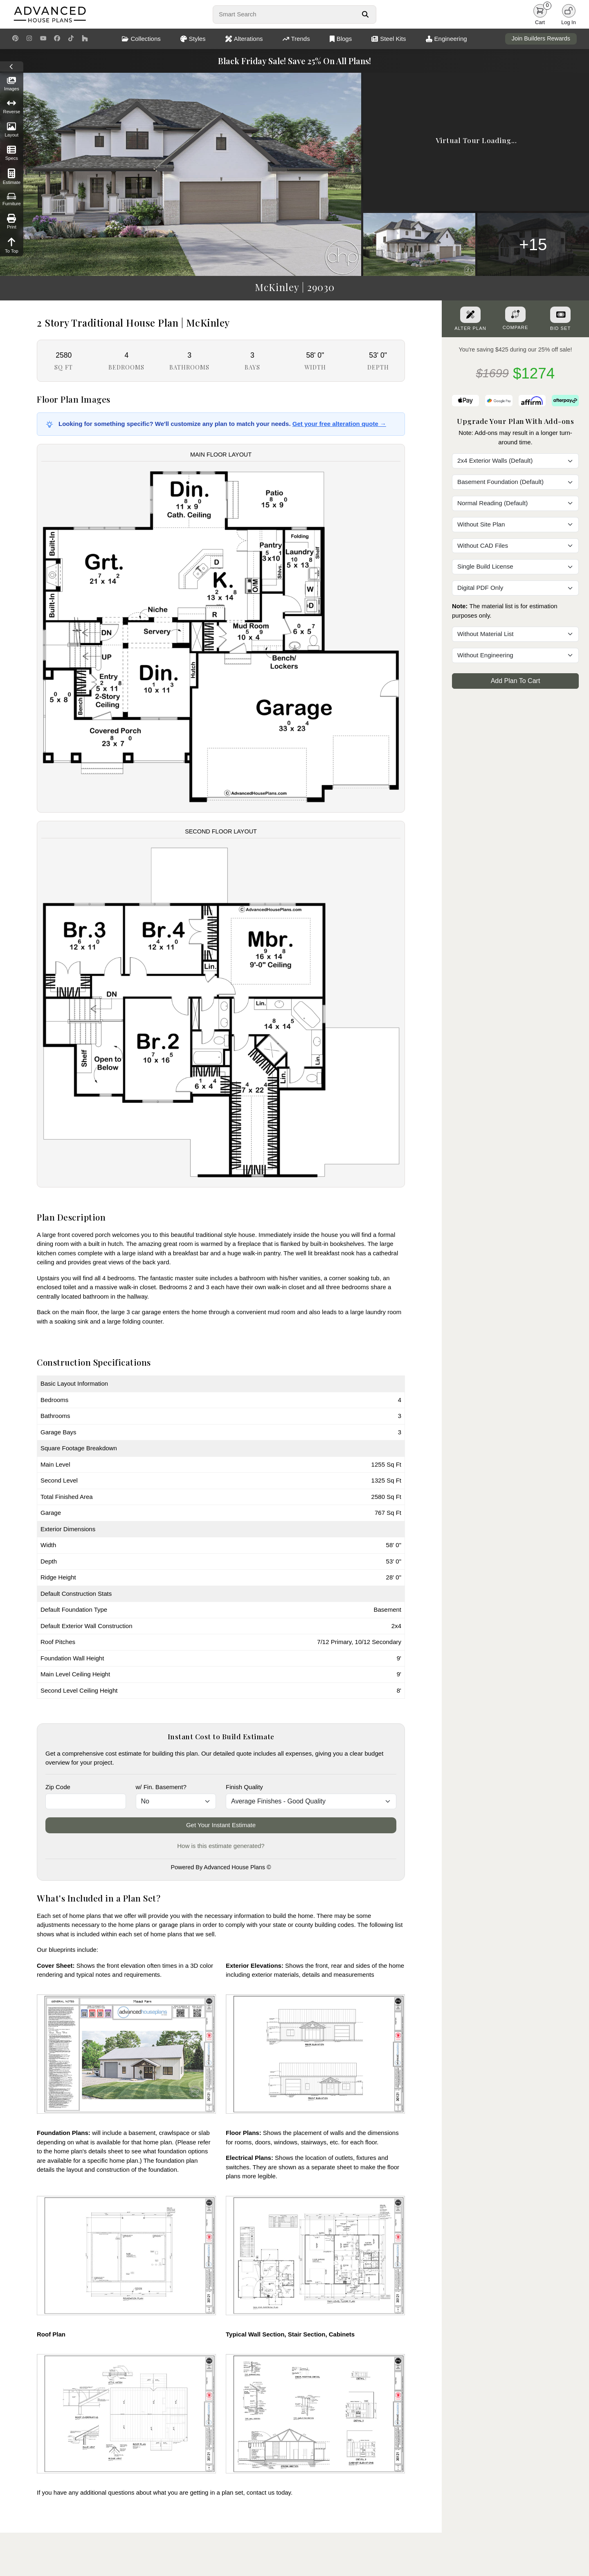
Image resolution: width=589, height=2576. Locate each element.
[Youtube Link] (43, 38)
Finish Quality (244, 1786)
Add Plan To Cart (515, 680)
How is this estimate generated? (220, 1845)
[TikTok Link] (71, 38)
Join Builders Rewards (541, 38)
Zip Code (57, 1786)
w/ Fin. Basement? (161, 1786)
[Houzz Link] (85, 38)
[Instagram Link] (29, 38)
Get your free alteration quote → (339, 423)
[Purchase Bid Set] (560, 315)
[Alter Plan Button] (470, 315)
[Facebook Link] (57, 38)
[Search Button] (365, 14)
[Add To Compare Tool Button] (515, 314)
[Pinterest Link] (15, 38)
